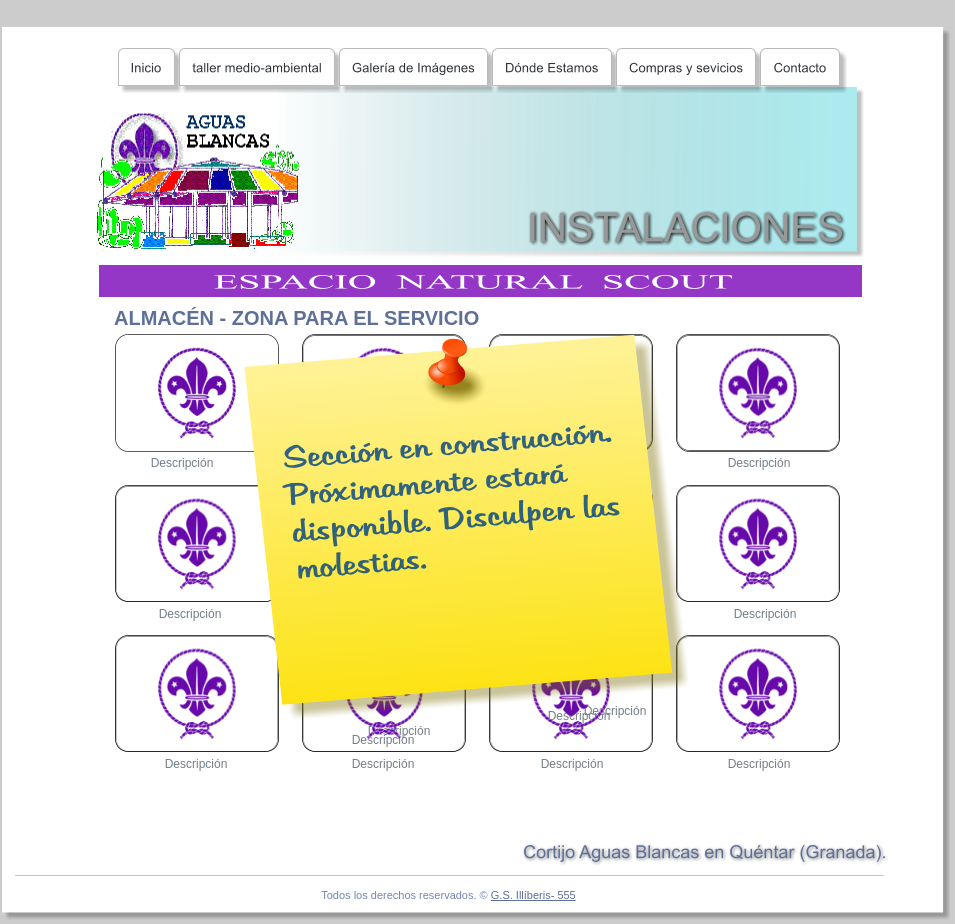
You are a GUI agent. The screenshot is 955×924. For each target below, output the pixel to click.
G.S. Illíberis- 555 (533, 895)
